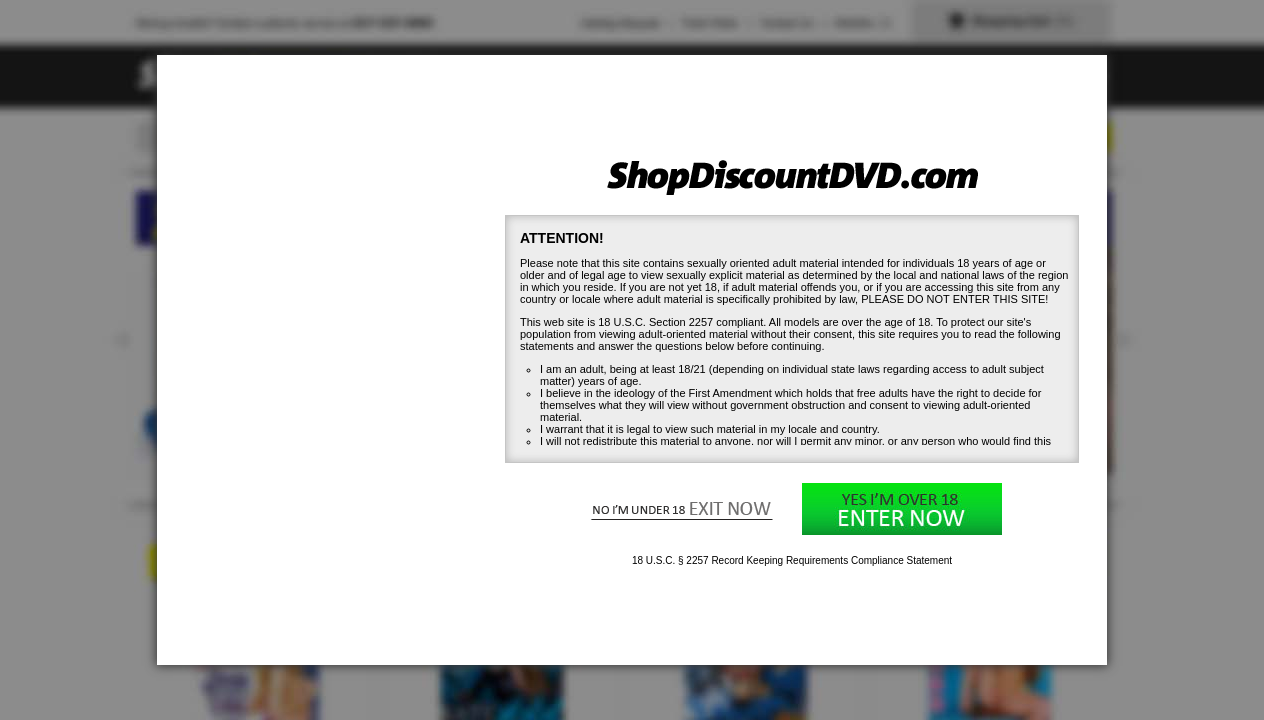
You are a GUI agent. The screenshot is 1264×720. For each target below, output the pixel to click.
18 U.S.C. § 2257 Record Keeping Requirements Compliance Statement (792, 560)
